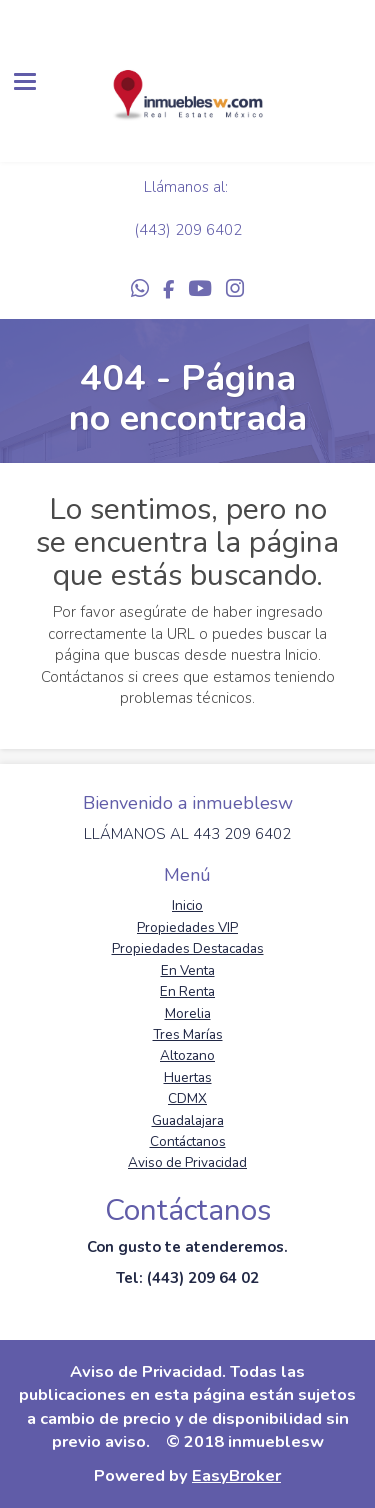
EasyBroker (236, 1475)
